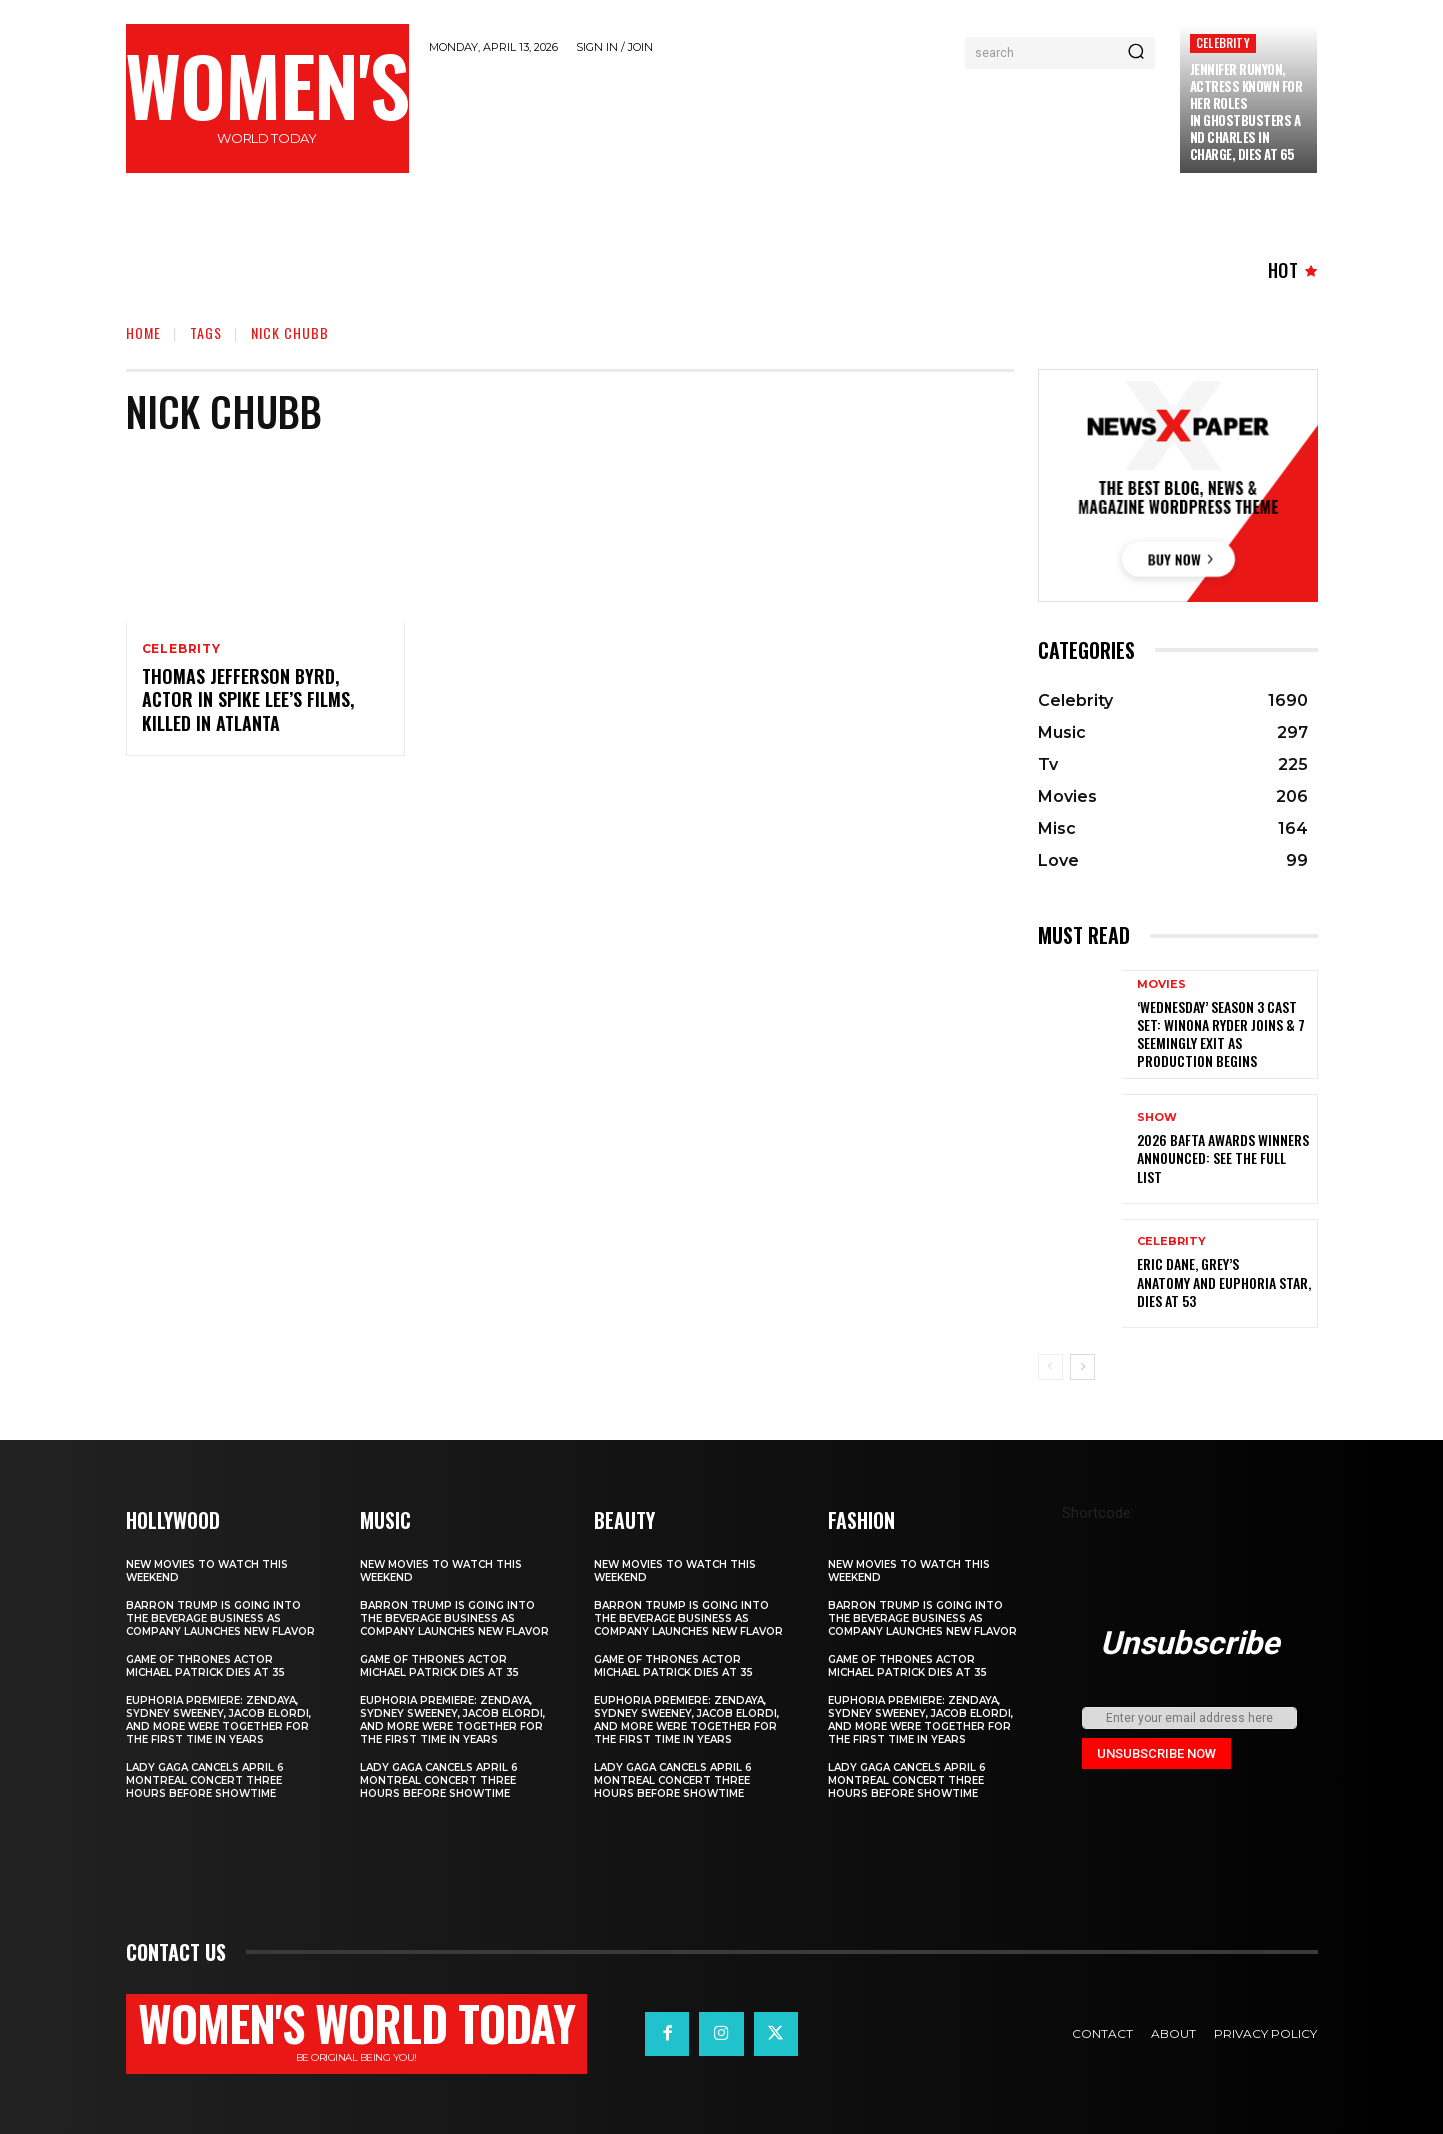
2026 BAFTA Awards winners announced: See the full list (1223, 1157)
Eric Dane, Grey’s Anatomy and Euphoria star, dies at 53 (1224, 1281)
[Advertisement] (794, 122)
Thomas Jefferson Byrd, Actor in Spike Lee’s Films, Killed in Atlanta (248, 699)
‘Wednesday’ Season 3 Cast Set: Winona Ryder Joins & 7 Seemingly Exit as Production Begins (1221, 1034)
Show (1157, 1117)
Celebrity (1223, 42)
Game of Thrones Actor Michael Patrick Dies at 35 (205, 1666)
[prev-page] (1050, 1367)
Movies (1161, 984)
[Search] (1136, 53)
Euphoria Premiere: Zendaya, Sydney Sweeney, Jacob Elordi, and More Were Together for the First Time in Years (218, 1720)
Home (143, 332)
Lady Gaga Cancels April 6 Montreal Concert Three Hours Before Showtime (205, 1780)
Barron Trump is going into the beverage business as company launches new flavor (220, 1618)
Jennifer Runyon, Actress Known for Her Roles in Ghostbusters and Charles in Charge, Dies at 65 (1246, 111)
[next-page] (1082, 1367)
